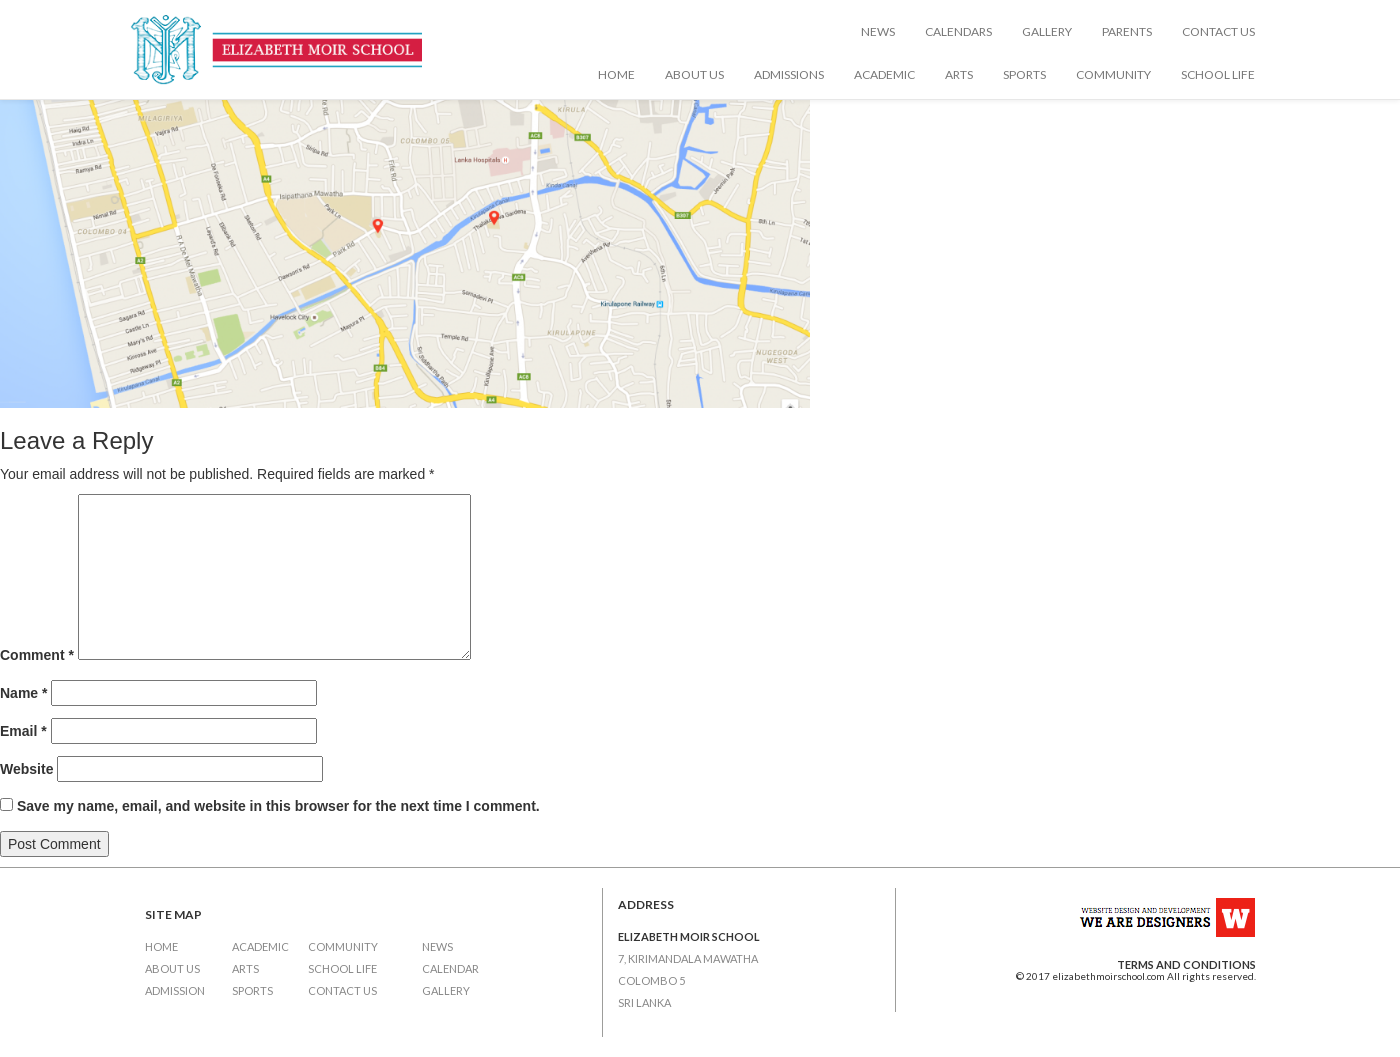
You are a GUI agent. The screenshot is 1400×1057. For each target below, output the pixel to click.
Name (23, 693)
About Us (694, 74)
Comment (37, 655)
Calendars (958, 31)
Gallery (1047, 31)
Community (1113, 74)
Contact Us (1218, 31)
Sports (1024, 74)
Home (616, 74)
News (878, 31)
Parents (1127, 31)
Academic (884, 74)
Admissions (789, 74)
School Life (1218, 74)
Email (23, 731)
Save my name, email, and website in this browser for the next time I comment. (278, 806)
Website (26, 769)
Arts (959, 74)
